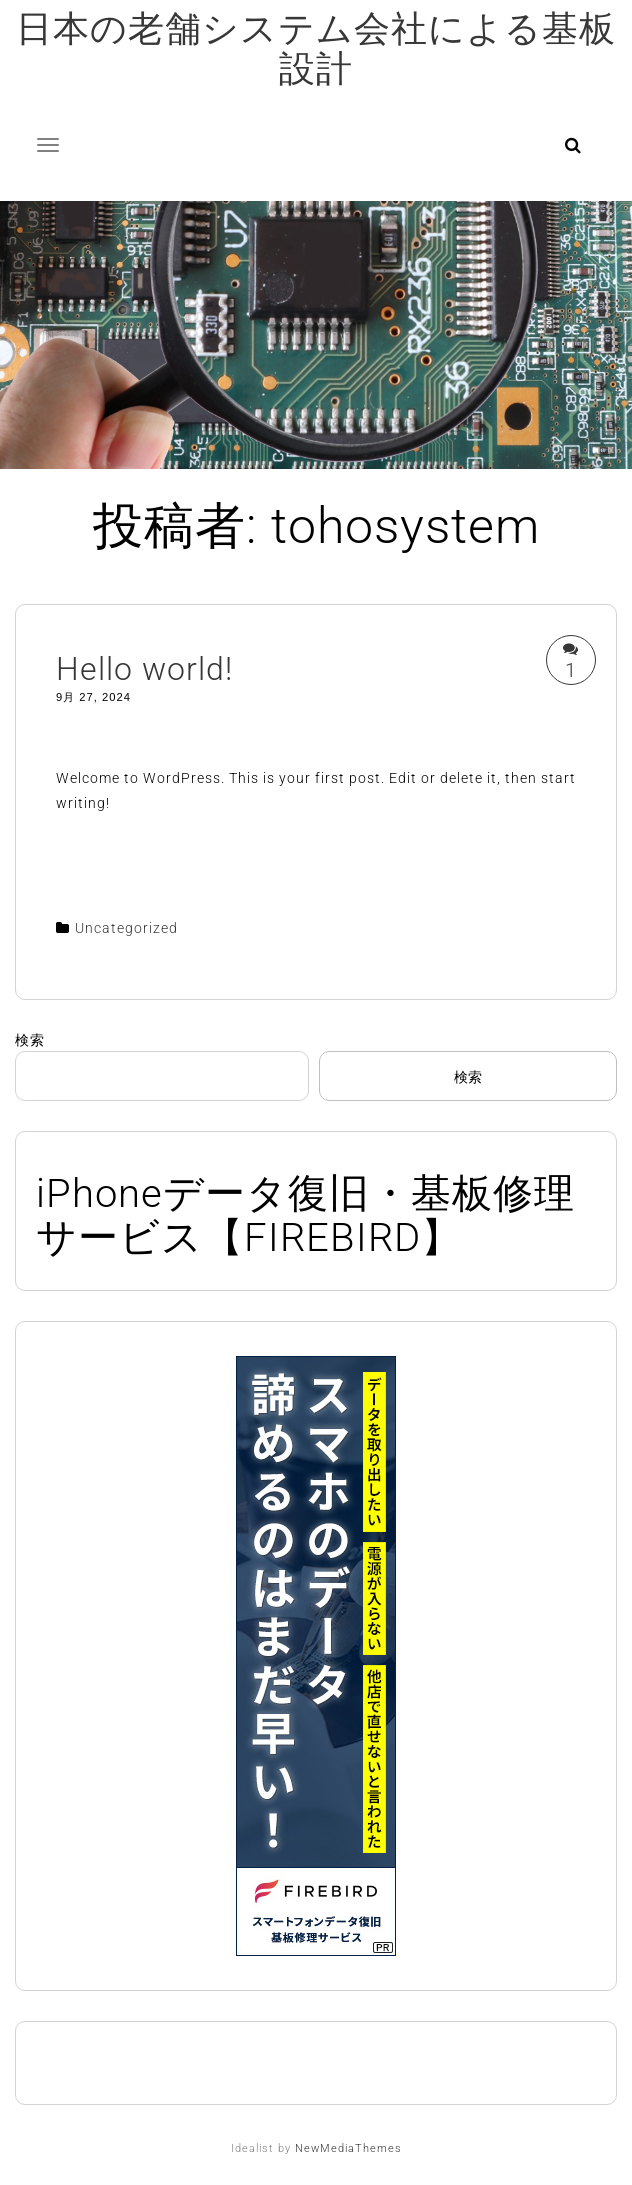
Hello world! (144, 669)
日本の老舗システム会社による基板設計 (316, 49)
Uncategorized (126, 928)
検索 (30, 1040)
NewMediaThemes (348, 2148)
